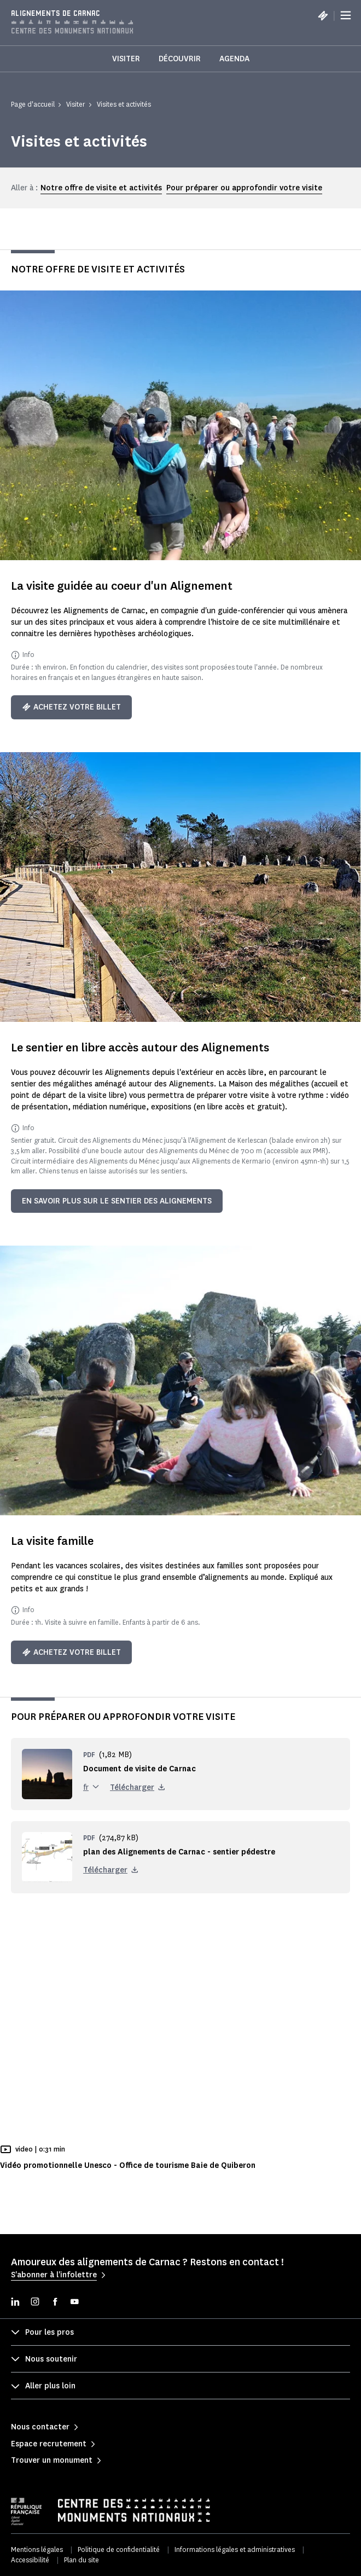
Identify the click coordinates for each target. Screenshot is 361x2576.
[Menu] (346, 15)
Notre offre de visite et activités (101, 188)
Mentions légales (37, 2549)
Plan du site (81, 2560)
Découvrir (180, 59)
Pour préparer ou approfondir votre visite (244, 188)
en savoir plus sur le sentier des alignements (117, 1201)
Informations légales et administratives (234, 2549)
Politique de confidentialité (119, 2549)
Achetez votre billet (71, 707)
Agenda (234, 59)
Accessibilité (30, 2560)
